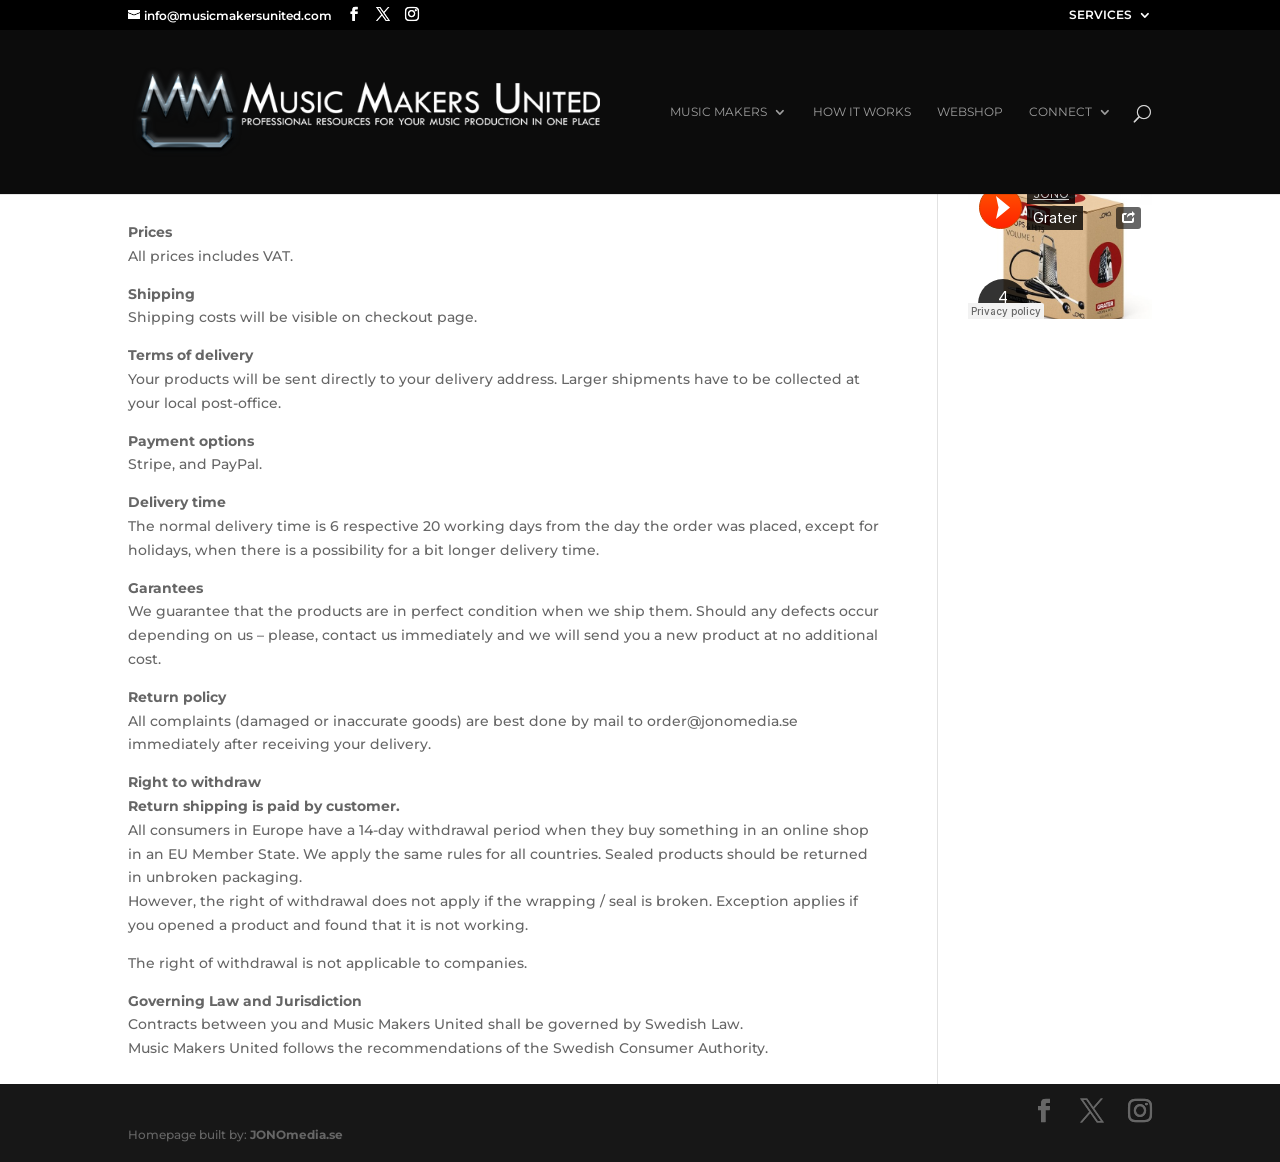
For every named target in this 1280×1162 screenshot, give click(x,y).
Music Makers (718, 112)
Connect (1060, 112)
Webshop (970, 112)
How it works (862, 112)
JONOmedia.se (296, 1134)
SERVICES (1100, 15)
